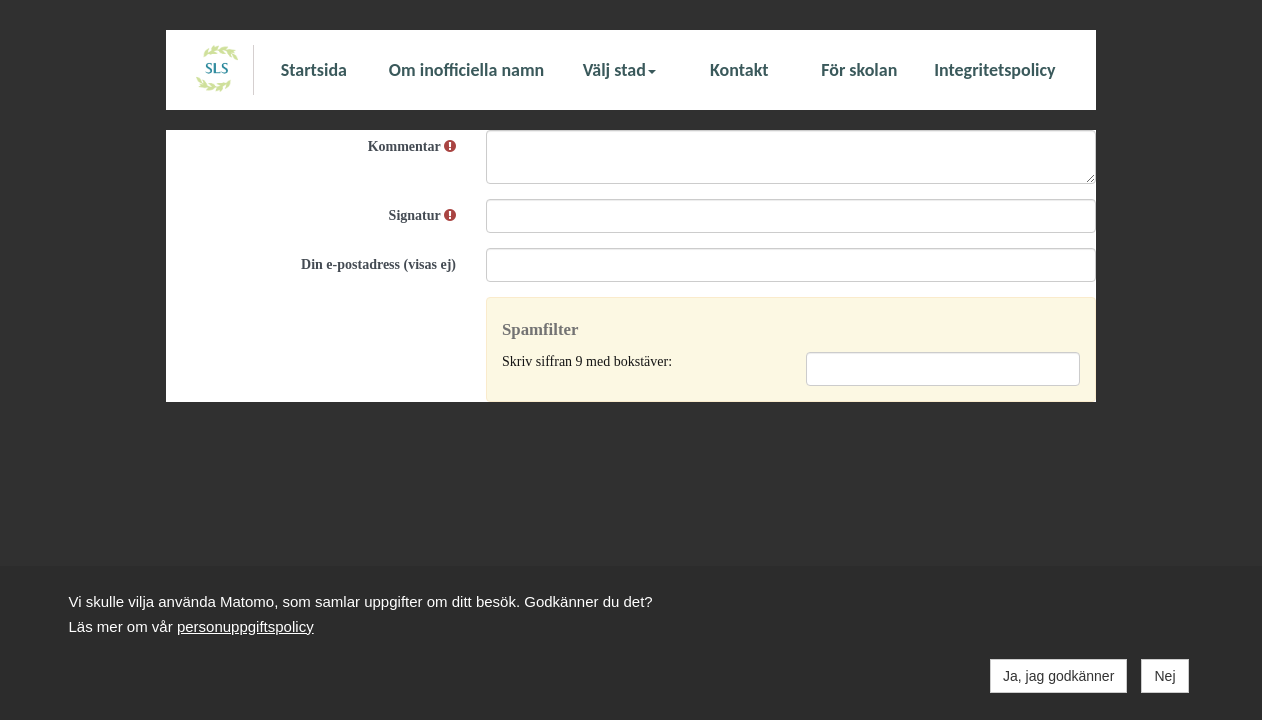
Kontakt (739, 70)
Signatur (422, 215)
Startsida (314, 70)
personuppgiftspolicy (245, 626)
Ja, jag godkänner (1058, 676)
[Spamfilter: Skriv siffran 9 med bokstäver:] (943, 369)
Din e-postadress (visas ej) (378, 264)
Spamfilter (540, 329)
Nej (1164, 676)
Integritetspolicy (994, 70)
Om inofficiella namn (466, 70)
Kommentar (412, 146)
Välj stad (619, 70)
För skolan (859, 70)
